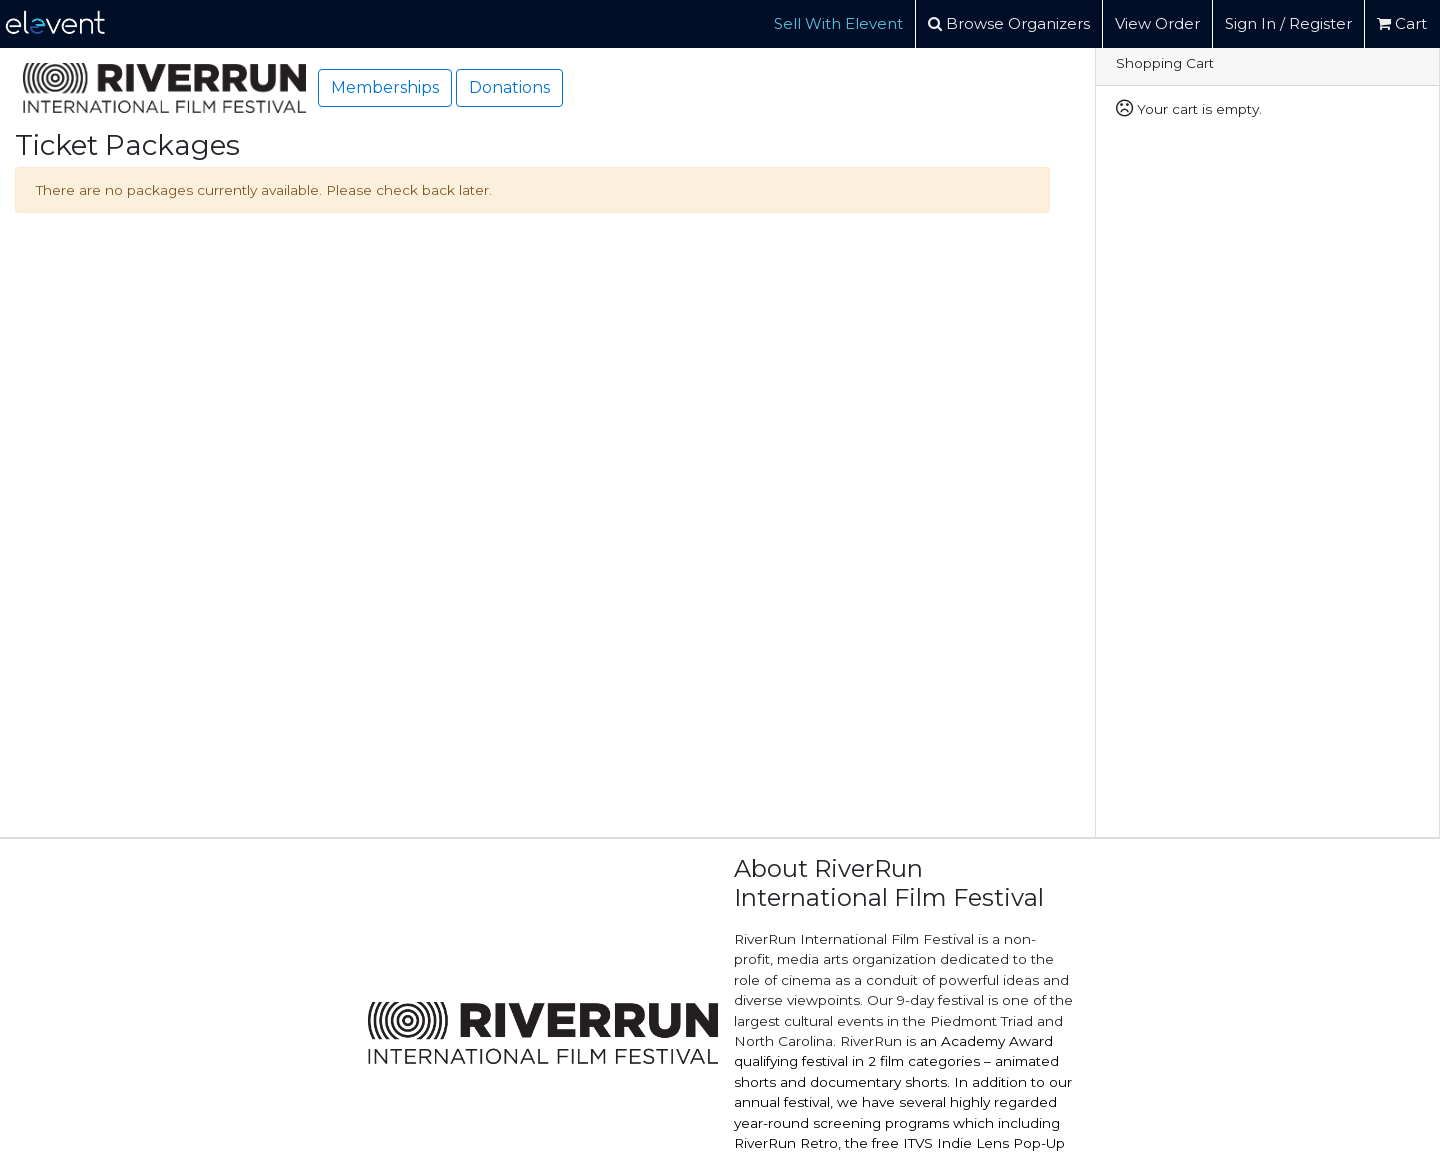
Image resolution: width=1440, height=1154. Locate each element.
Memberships (385, 87)
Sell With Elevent (838, 23)
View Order (1157, 23)
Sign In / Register (1288, 23)
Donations (509, 87)
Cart (1402, 23)
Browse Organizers (1009, 23)
